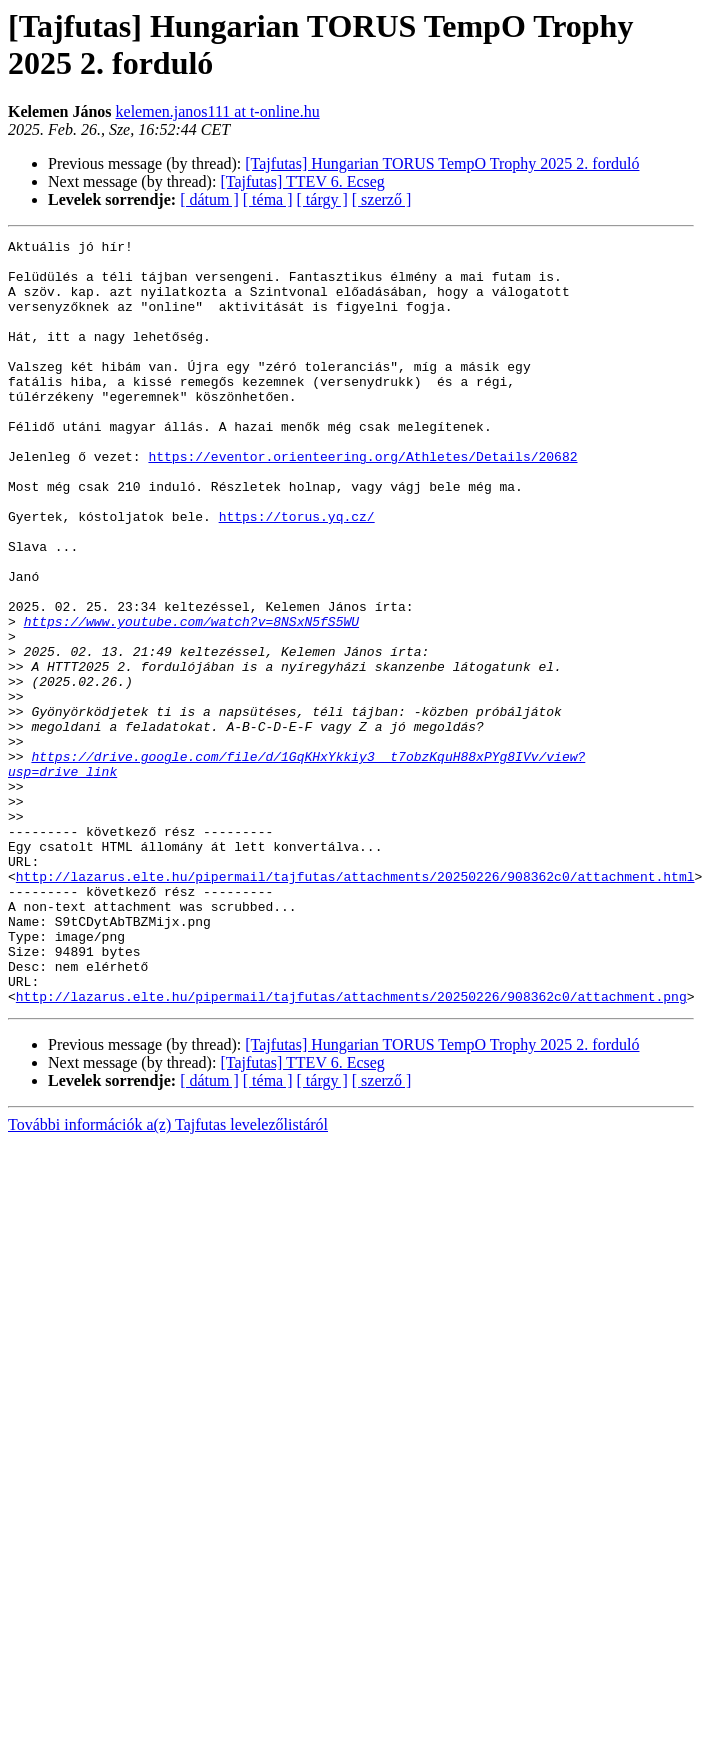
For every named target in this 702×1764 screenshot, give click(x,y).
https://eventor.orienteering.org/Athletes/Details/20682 (362, 501)
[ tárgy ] (322, 199)
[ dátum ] (209, 199)
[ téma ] (268, 199)
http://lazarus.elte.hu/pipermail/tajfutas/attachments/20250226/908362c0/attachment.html (355, 1005)
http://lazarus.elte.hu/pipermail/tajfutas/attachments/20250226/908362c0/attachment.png (351, 1149)
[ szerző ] (382, 199)
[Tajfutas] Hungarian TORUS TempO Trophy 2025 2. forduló (442, 163)
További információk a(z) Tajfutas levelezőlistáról (168, 1277)
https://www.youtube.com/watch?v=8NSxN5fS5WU (191, 699)
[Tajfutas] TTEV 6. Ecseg (302, 181)
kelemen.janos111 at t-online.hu (218, 111)
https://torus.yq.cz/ (297, 573)
